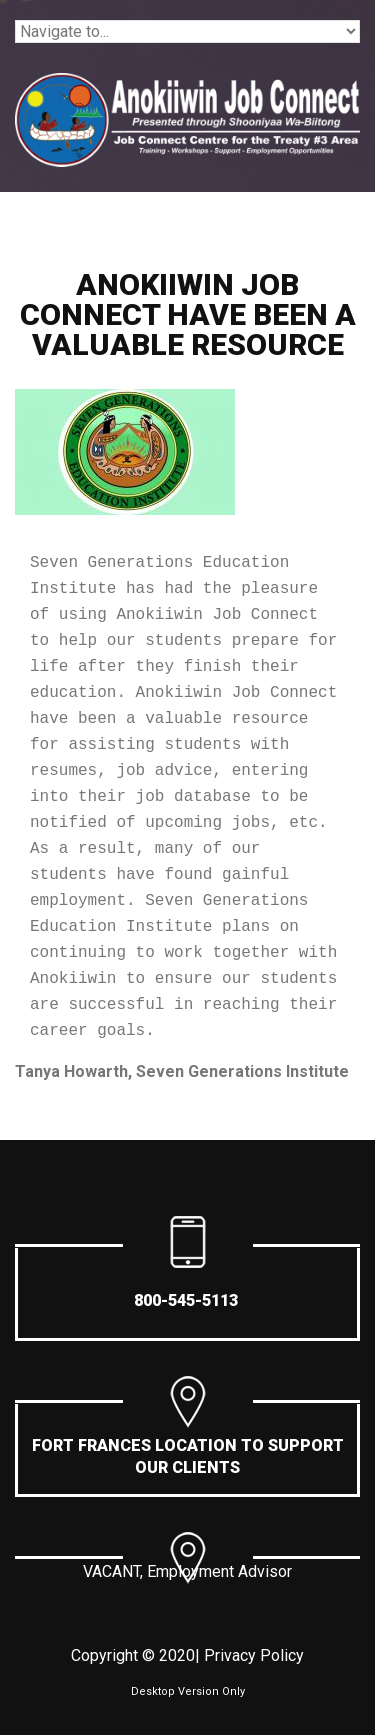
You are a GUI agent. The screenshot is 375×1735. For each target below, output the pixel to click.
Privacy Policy (254, 1655)
